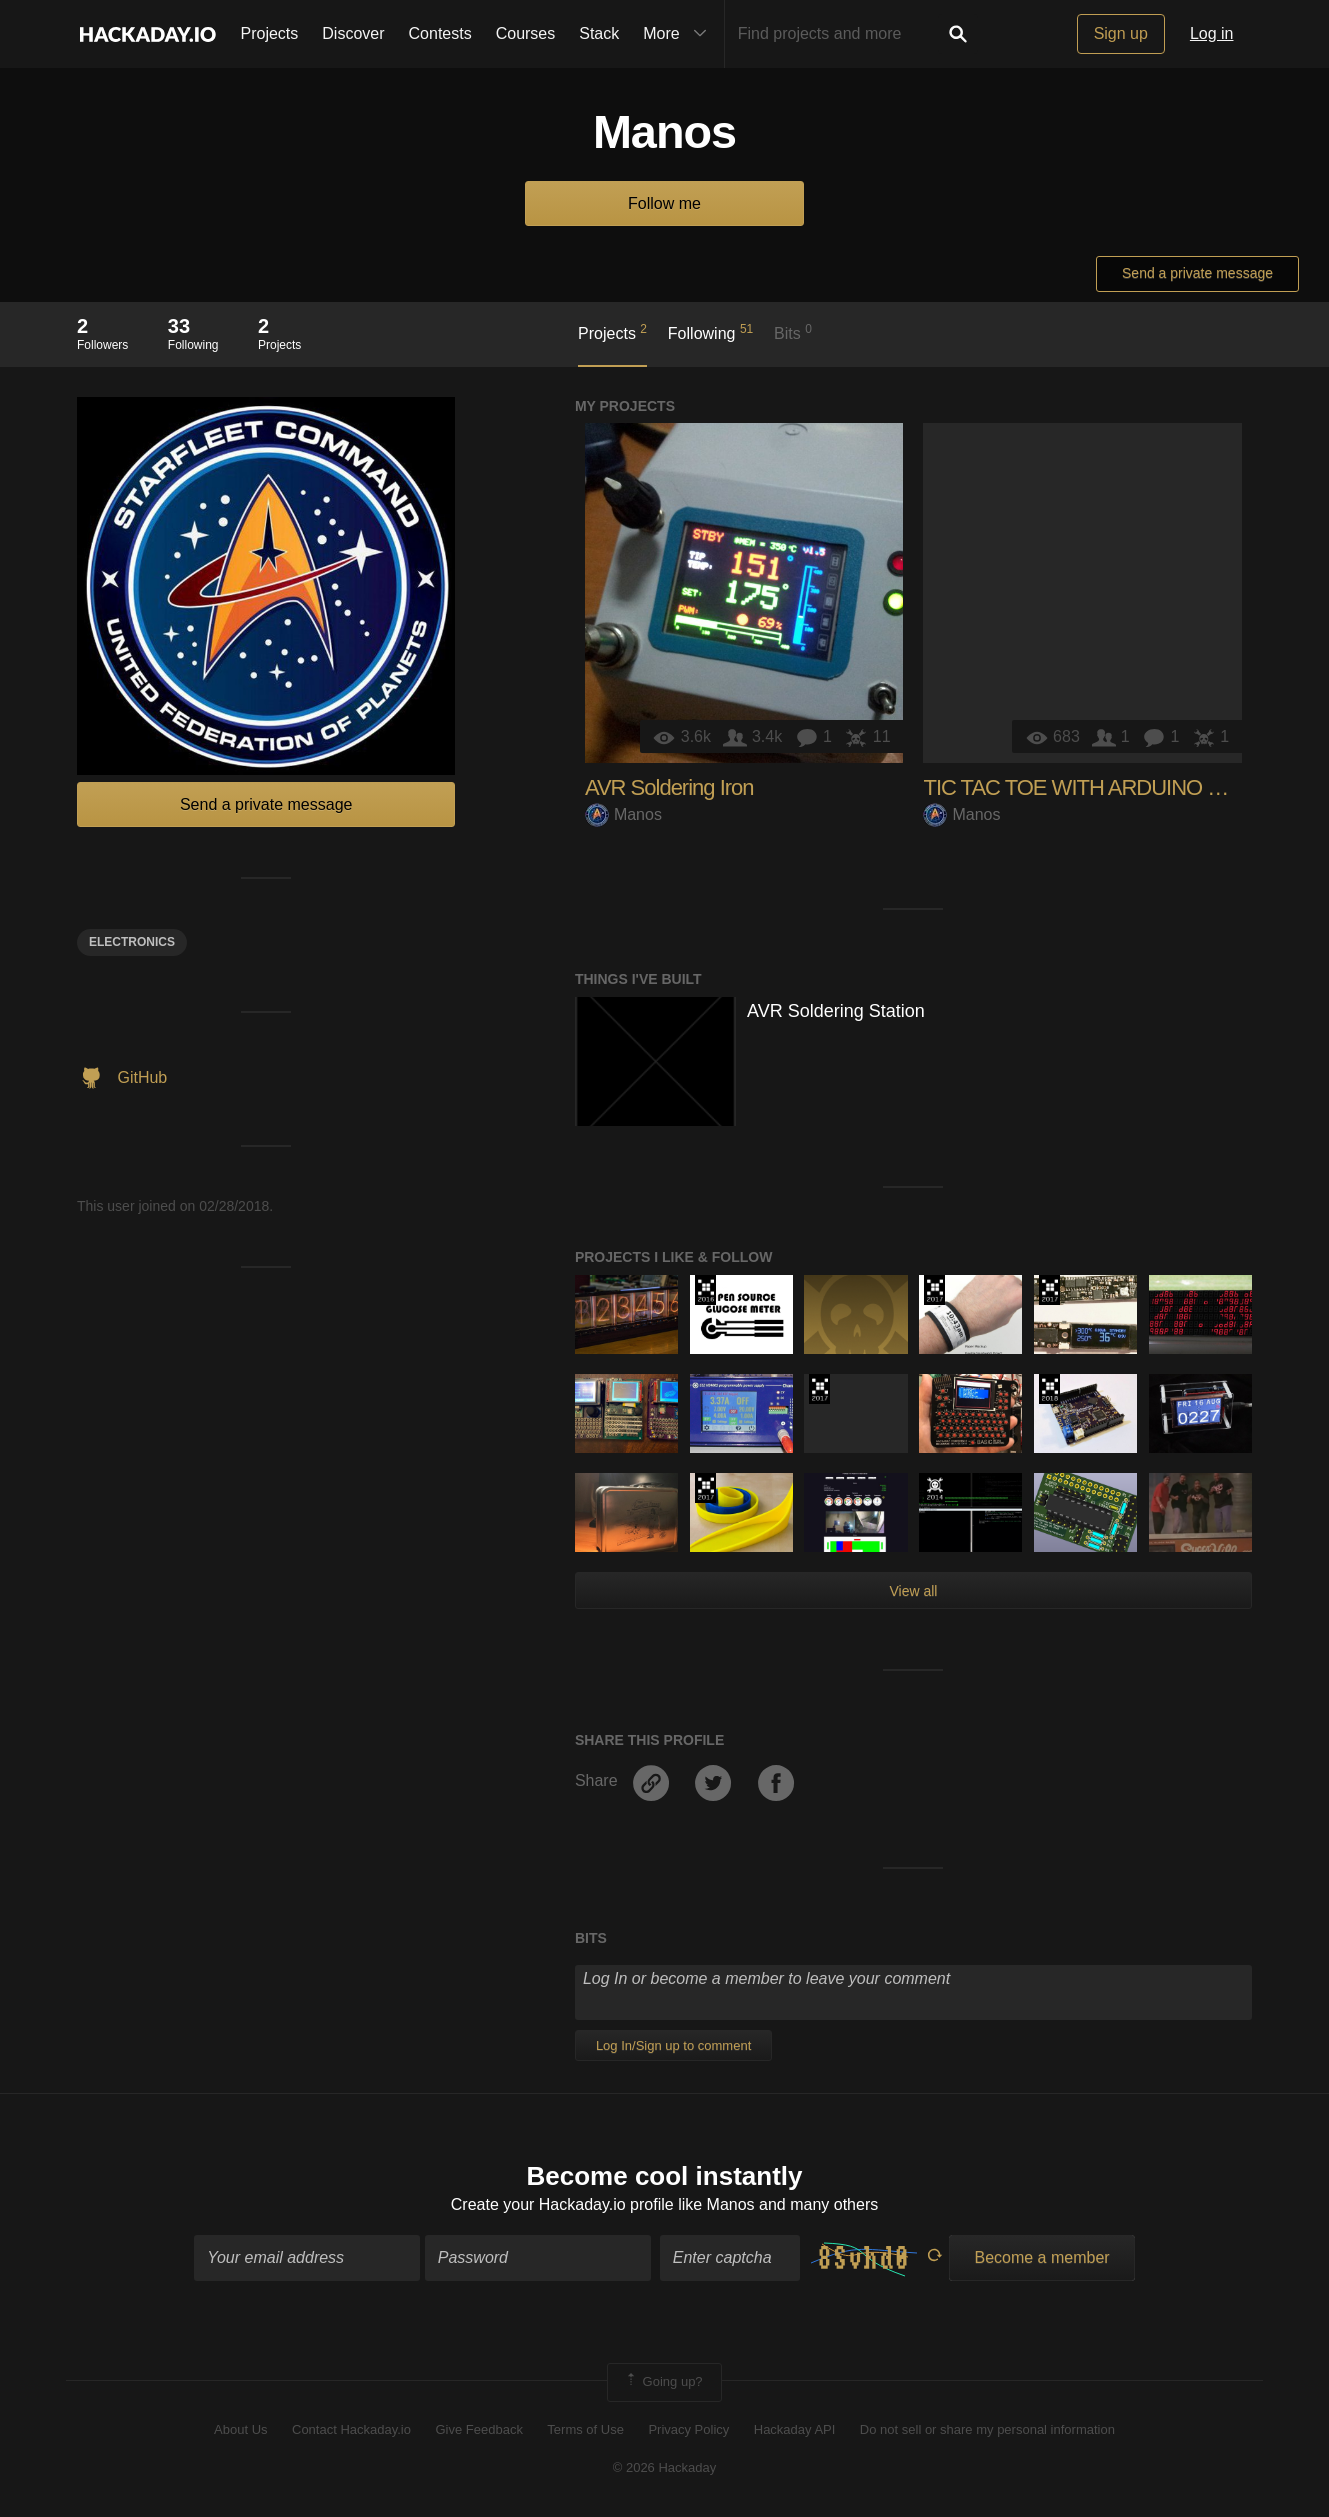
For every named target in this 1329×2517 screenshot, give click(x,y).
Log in (1212, 33)
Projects (270, 33)
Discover (353, 33)
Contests (440, 33)
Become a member (1041, 2257)
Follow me (664, 203)
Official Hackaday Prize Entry (934, 1488)
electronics (132, 942)
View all (913, 1591)
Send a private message (1197, 273)
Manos (623, 814)
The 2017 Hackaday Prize (934, 1290)
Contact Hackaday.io (351, 2429)
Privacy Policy (688, 2429)
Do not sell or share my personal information (987, 2429)
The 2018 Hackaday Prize (1049, 1389)
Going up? (663, 2382)
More (679, 34)
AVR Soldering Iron (669, 787)
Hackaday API (795, 2429)
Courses (526, 33)
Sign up (1121, 33)
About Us (240, 2429)
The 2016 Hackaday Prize (705, 1290)
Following (710, 332)
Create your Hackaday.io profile (562, 2204)
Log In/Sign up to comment (673, 2045)
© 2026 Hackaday (665, 2467)
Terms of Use (585, 2429)
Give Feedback (478, 2429)
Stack (599, 33)
